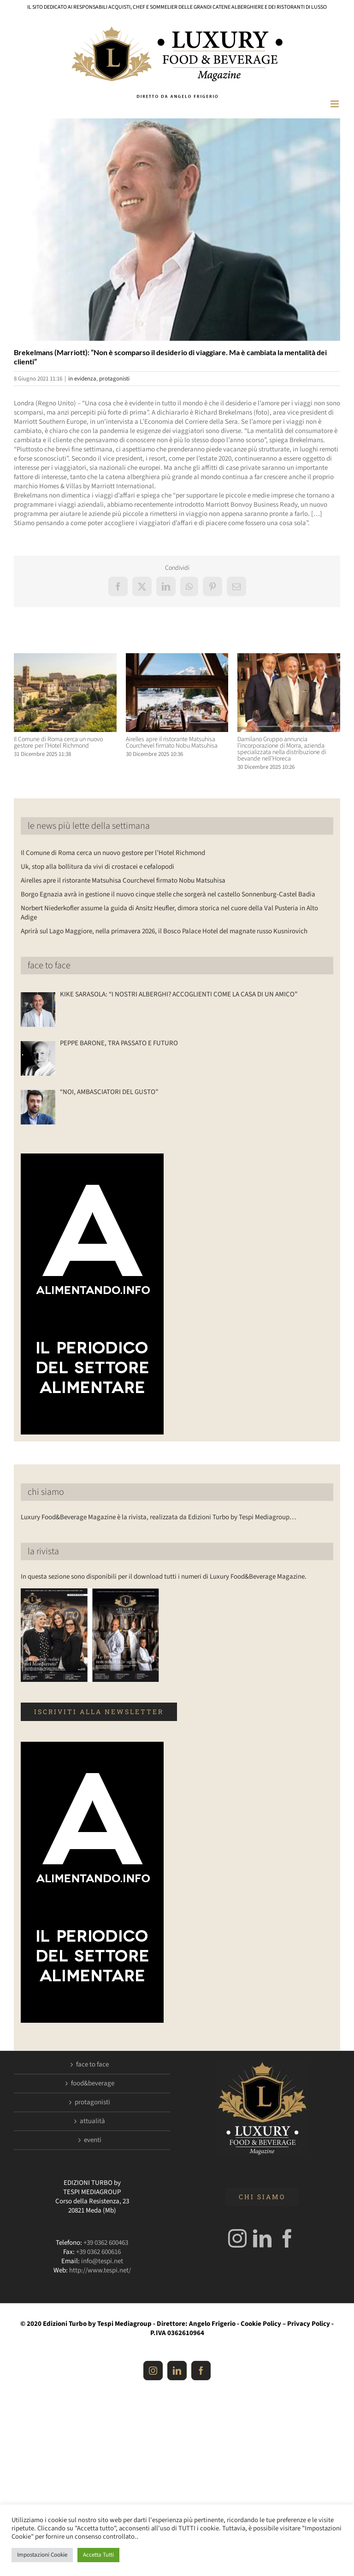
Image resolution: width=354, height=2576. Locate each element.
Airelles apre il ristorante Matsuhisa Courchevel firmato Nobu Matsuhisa (172, 742)
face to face (49, 965)
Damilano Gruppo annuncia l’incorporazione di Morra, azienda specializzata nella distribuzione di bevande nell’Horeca (281, 749)
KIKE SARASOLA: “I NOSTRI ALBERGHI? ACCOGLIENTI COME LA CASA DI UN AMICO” (178, 994)
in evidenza (82, 379)
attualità (92, 2121)
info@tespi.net (102, 2261)
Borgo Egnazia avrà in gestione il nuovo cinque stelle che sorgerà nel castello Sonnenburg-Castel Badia (168, 894)
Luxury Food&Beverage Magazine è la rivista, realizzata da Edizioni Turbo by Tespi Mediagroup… (158, 1517)
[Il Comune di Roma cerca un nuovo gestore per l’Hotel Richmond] (65, 658)
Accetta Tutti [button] (98, 2555)
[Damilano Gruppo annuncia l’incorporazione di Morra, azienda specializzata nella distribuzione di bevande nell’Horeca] (288, 658)
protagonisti (114, 379)
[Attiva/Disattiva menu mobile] (335, 104)
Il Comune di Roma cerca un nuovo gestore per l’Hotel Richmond (58, 742)
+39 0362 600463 (105, 2243)
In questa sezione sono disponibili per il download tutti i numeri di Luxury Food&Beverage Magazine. (164, 1576)
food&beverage (92, 2083)
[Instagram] (237, 2238)
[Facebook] (287, 2238)
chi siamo (46, 1492)
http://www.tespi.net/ (100, 2270)
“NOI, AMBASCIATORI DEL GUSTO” (109, 1092)
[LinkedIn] (262, 2238)
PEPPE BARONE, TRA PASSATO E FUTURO (119, 1043)
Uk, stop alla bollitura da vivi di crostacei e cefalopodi (97, 867)
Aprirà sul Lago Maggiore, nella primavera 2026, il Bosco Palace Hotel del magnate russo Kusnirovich (164, 931)
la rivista (43, 1551)
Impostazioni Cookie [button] (42, 2555)
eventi (92, 2140)
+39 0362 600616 (98, 2252)
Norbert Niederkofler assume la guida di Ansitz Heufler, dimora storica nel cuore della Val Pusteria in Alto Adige (169, 912)
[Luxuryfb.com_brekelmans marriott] (177, 229)
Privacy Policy (308, 2324)
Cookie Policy (261, 2324)
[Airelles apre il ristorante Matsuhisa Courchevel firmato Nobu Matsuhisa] (177, 658)
